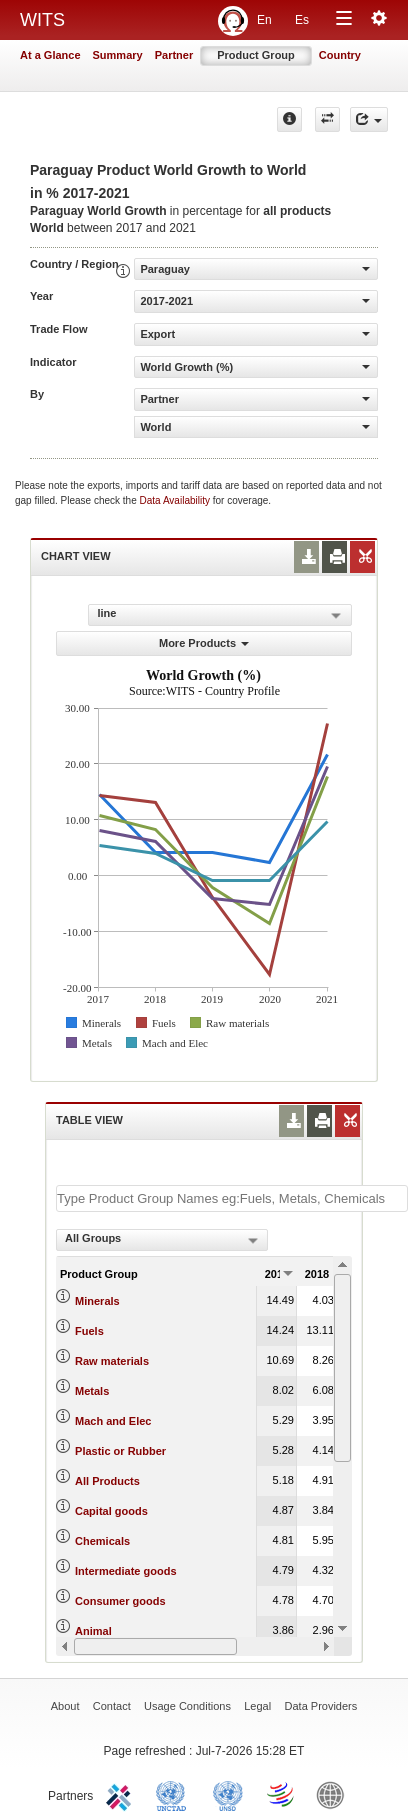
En (264, 20)
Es (302, 20)
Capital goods (111, 1511)
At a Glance (50, 55)
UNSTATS (228, 1794)
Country (340, 55)
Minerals (97, 1301)
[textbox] (232, 1198)
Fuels (89, 1331)
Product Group (256, 55)
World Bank (335, 1794)
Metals (92, 1391)
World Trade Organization (282, 1794)
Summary (118, 55)
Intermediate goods (125, 1571)
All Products (107, 1481)
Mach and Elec (113, 1421)
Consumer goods (120, 1601)
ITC (122, 1794)
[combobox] (162, 1240)
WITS (42, 20)
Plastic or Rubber (120, 1451)
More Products (204, 643)
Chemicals (102, 1541)
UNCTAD (175, 1794)
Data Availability (176, 500)
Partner (174, 55)
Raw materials (112, 1361)
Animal (93, 1631)
